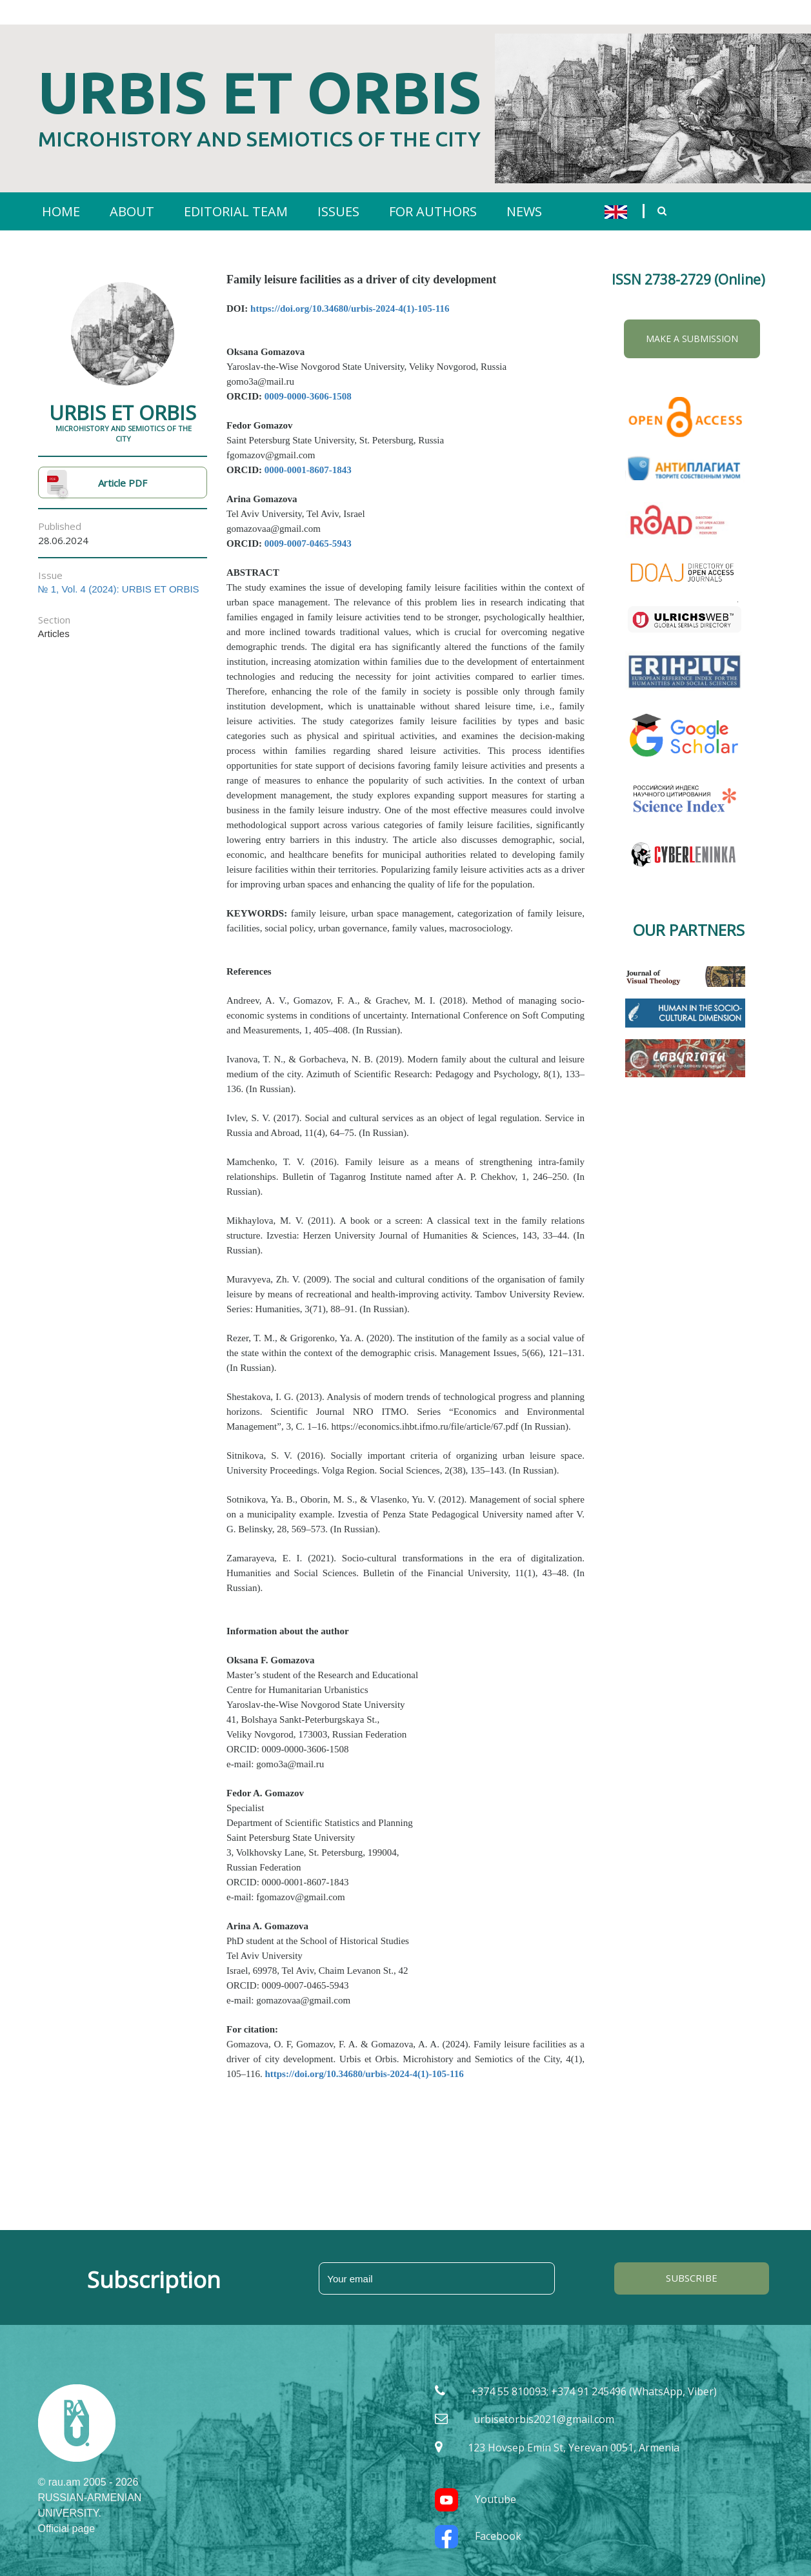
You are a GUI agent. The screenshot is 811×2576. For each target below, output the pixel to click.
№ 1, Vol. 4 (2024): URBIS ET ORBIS (118, 564)
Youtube (475, 2475)
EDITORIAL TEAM (236, 187)
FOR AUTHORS (433, 187)
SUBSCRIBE (691, 2253)
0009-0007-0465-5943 (308, 519)
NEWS (524, 187)
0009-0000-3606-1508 (308, 372)
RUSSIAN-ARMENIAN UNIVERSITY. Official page (90, 2489)
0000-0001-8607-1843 (308, 445)
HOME (61, 187)
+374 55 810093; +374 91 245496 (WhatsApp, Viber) (594, 2367)
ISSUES (338, 187)
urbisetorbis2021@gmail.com (544, 2395)
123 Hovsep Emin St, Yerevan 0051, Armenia (573, 2423)
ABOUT (132, 187)
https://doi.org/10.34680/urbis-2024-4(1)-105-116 (349, 284)
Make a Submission (692, 314)
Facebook (478, 2511)
